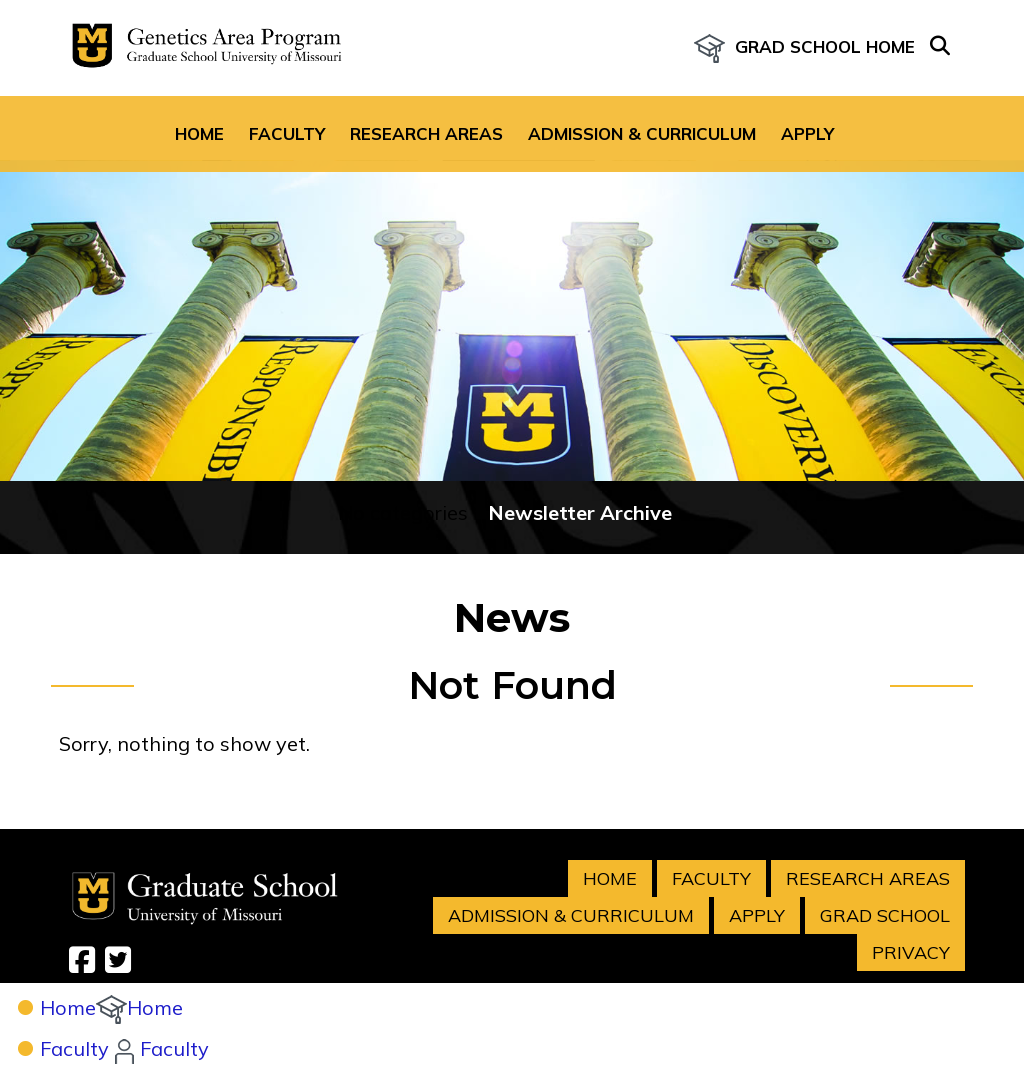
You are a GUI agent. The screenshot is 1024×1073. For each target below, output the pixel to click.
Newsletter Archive (580, 449)
